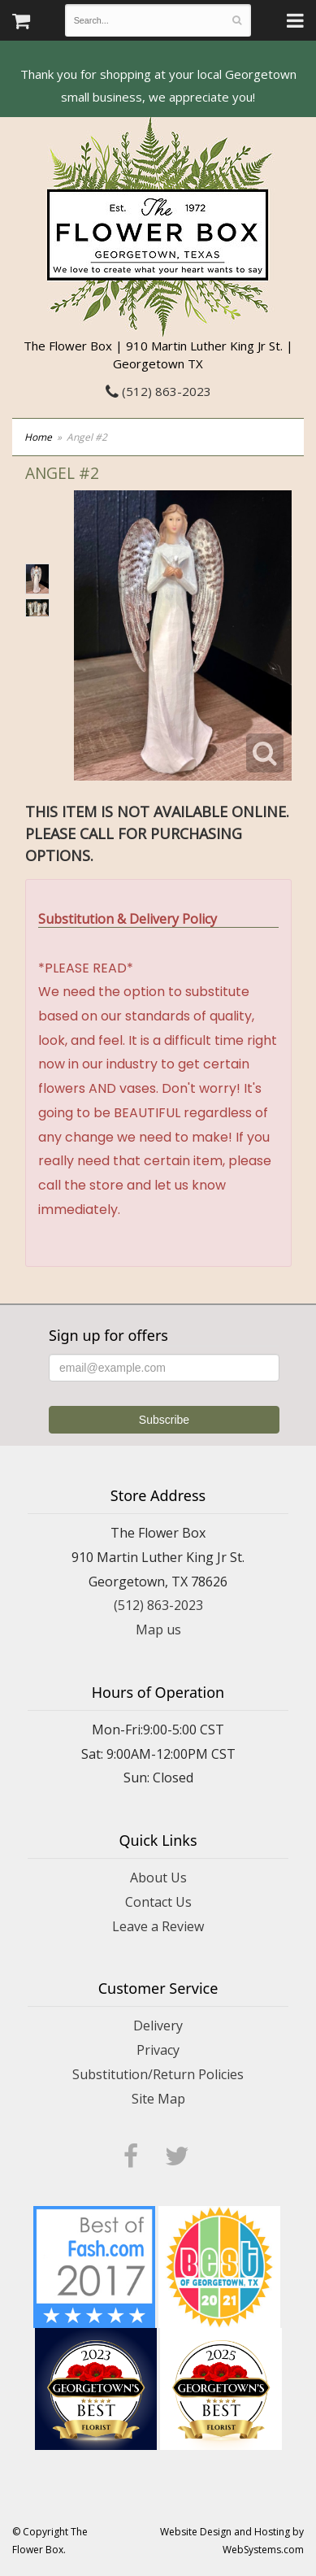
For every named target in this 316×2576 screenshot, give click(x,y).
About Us (158, 1877)
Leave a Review (158, 1926)
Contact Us (158, 1902)
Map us (158, 1629)
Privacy (158, 2050)
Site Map (158, 2099)
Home (38, 437)
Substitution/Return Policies (158, 2074)
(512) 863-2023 (158, 391)
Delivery (158, 2025)
